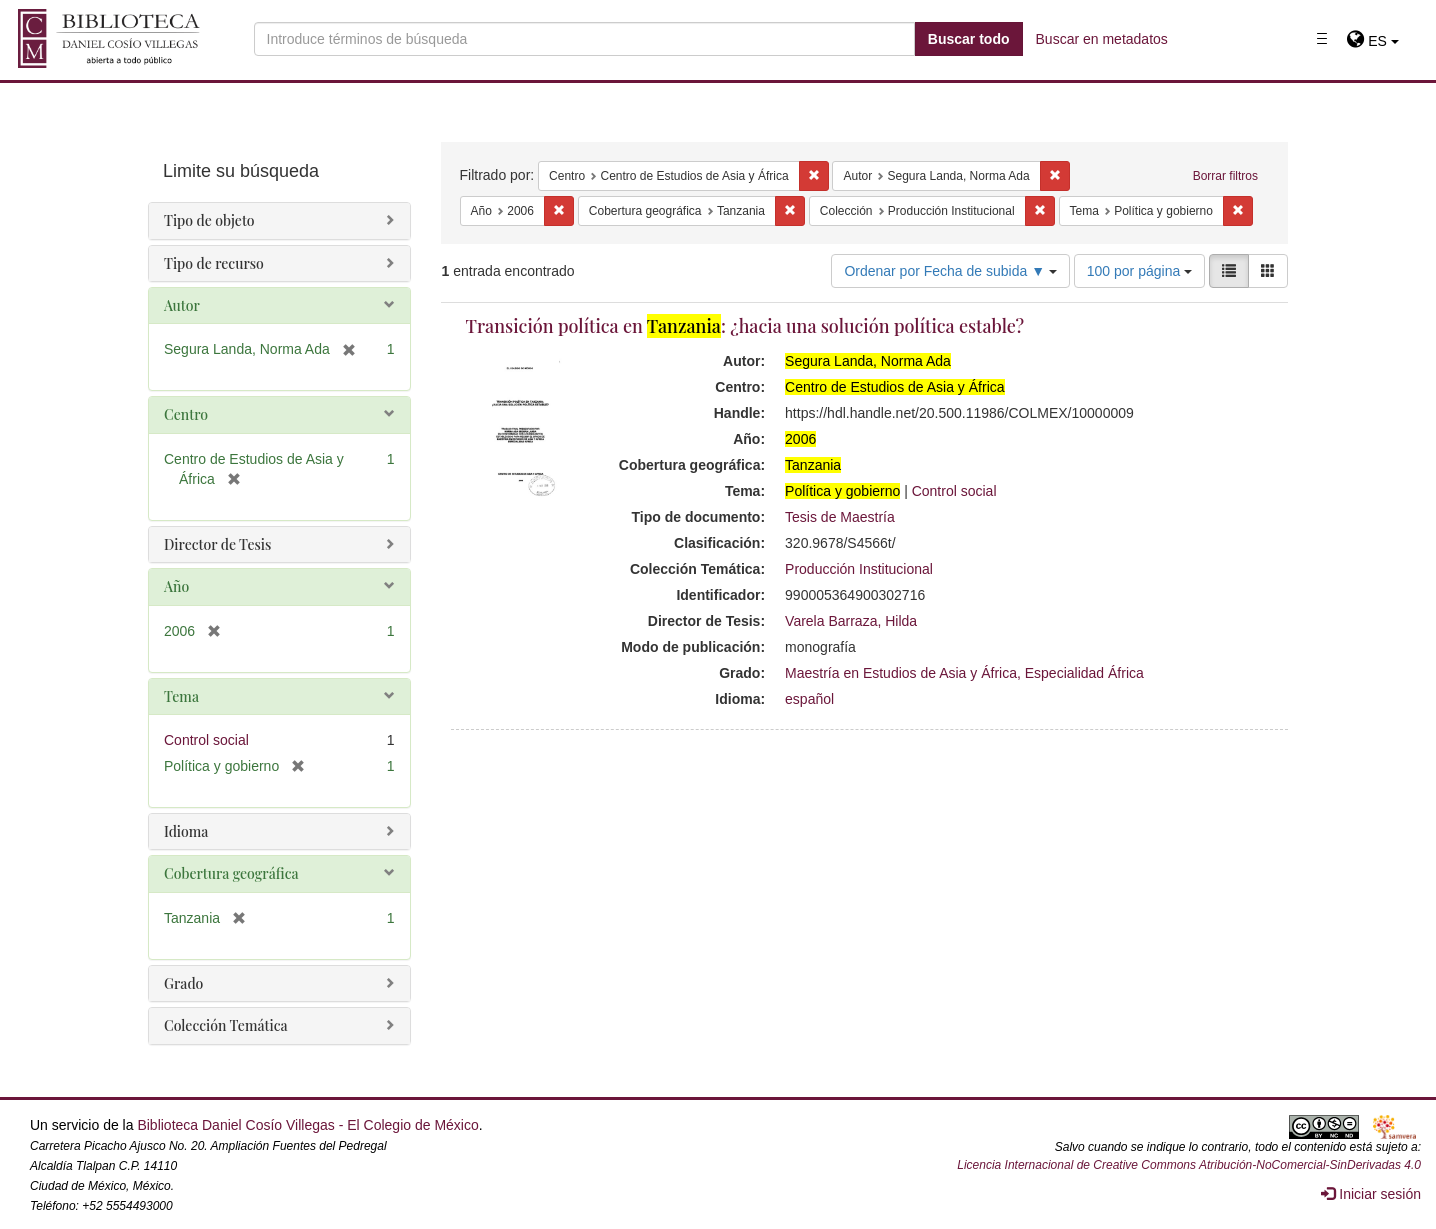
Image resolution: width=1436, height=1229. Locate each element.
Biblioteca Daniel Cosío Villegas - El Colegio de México (307, 1125)
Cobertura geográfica (231, 873)
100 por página (1139, 271)
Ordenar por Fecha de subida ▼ (950, 271)
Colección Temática (226, 1025)
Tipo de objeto (209, 220)
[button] (1372, 41)
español (809, 699)
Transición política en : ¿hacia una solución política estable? (745, 326)
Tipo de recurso (214, 263)
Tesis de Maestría (840, 517)
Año (176, 586)
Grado (183, 983)
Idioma (186, 831)
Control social (954, 491)
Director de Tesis (217, 544)
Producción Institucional (859, 569)
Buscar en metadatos (1102, 39)
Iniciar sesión (1371, 1194)
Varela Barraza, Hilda (851, 621)
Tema (181, 696)
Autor (182, 305)
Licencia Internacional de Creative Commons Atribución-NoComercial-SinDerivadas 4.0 (1189, 1165)
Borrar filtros (1225, 176)
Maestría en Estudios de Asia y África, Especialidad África (964, 673)
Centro (186, 414)
